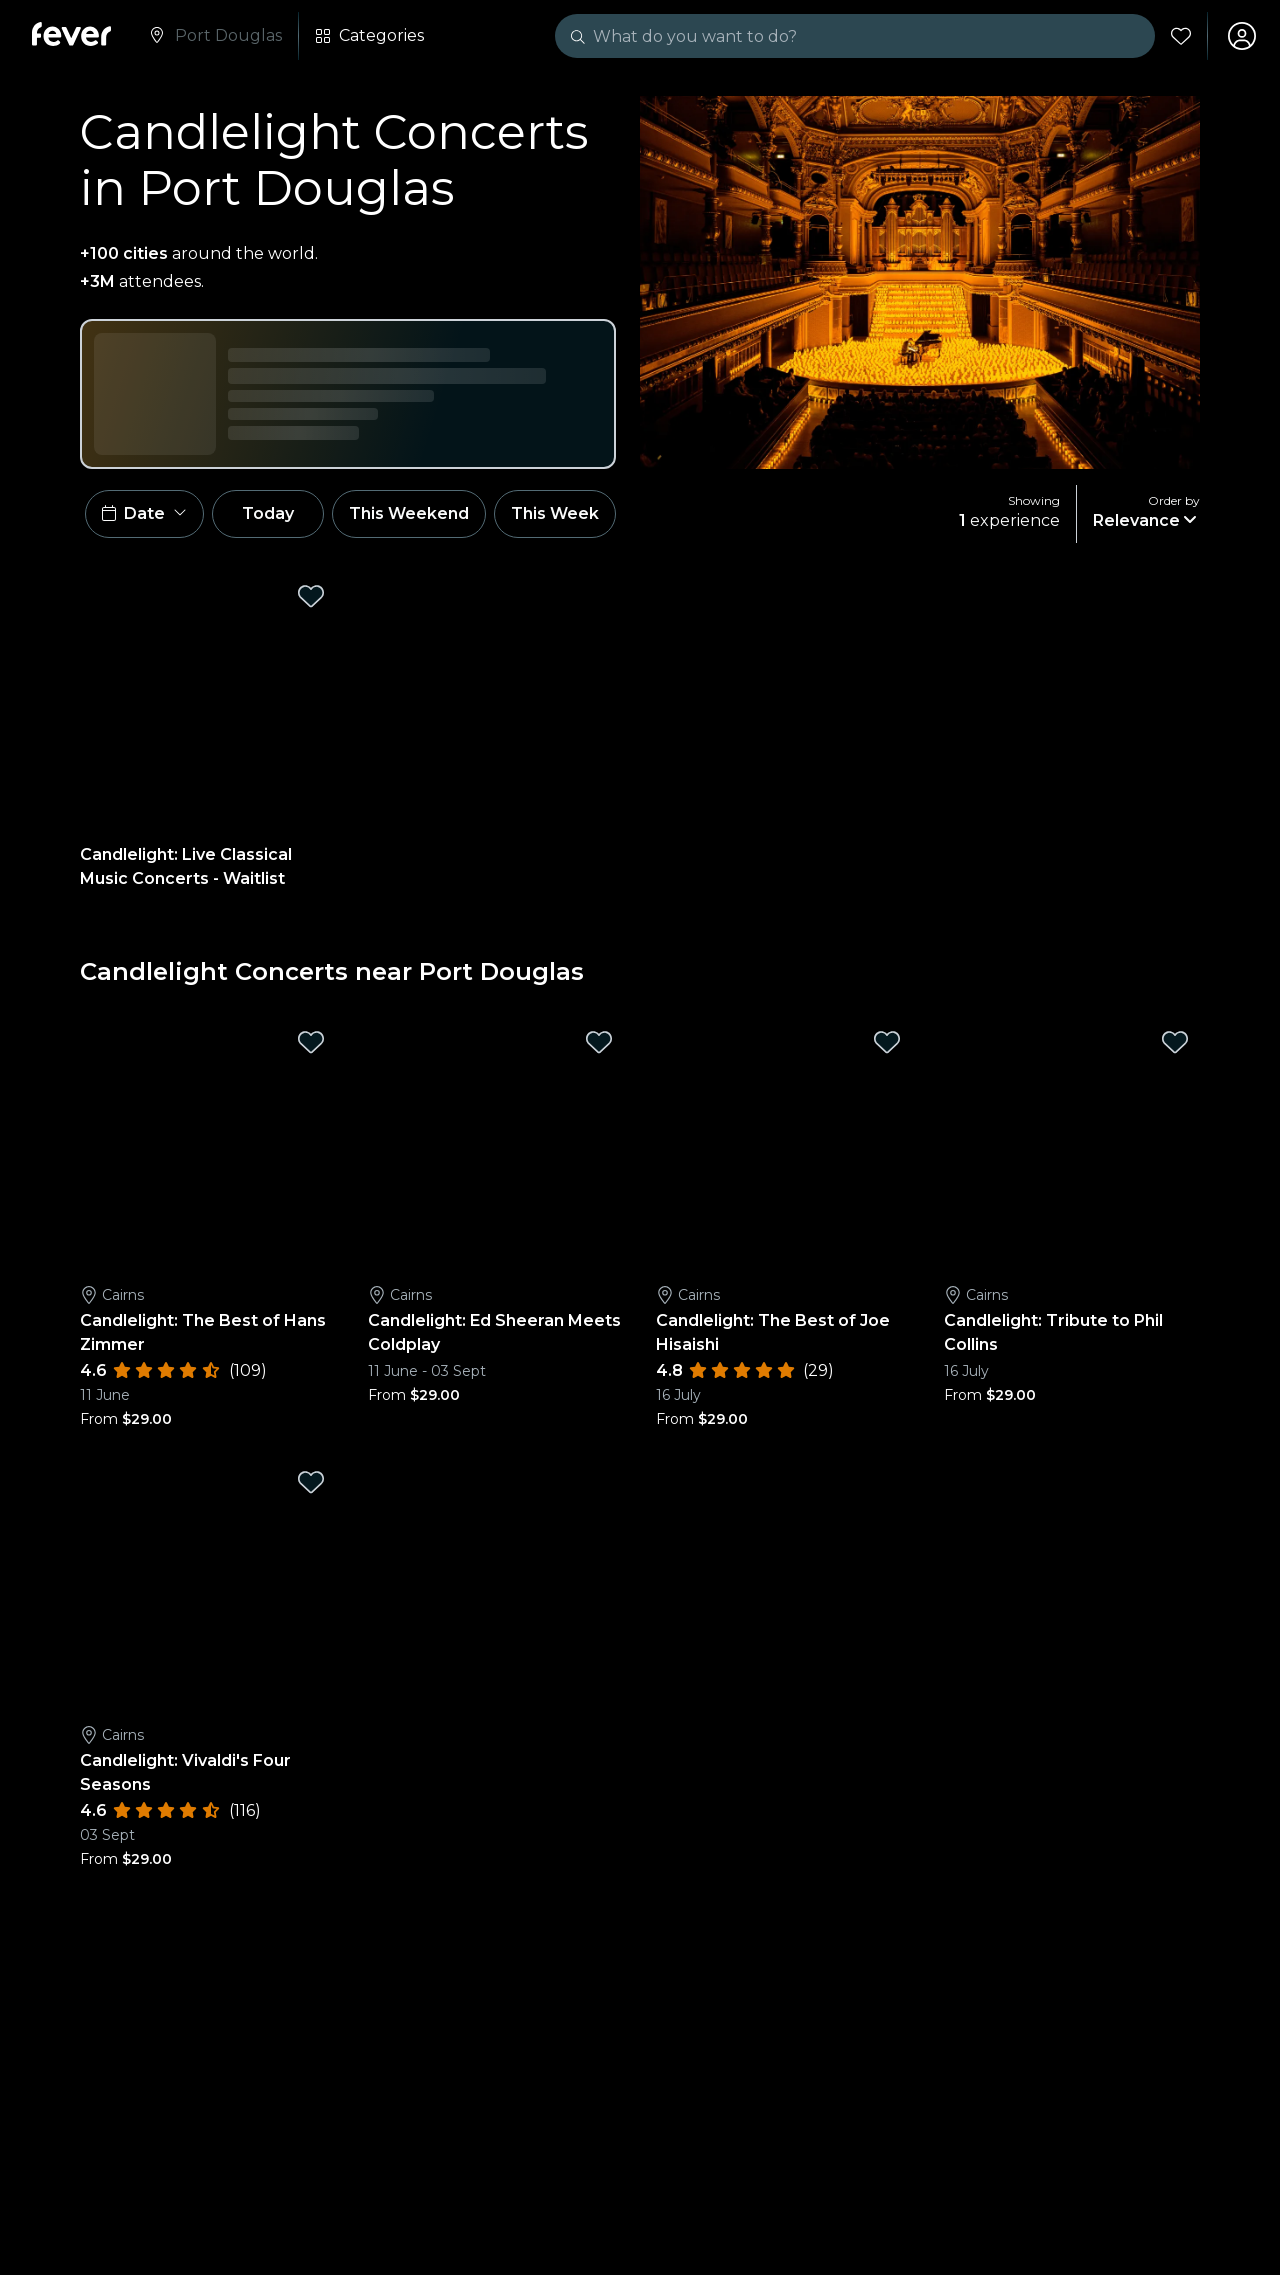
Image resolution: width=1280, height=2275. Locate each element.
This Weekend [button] (409, 513)
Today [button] (268, 513)
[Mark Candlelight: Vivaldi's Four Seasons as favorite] (311, 1482)
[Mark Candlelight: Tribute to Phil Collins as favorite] (1175, 1042)
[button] (144, 514)
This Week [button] (555, 513)
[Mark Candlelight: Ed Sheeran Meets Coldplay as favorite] (599, 1042)
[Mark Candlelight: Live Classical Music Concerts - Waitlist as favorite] (311, 596)
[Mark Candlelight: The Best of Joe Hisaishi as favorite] (887, 1042)
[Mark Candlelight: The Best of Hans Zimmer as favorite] (311, 1042)
